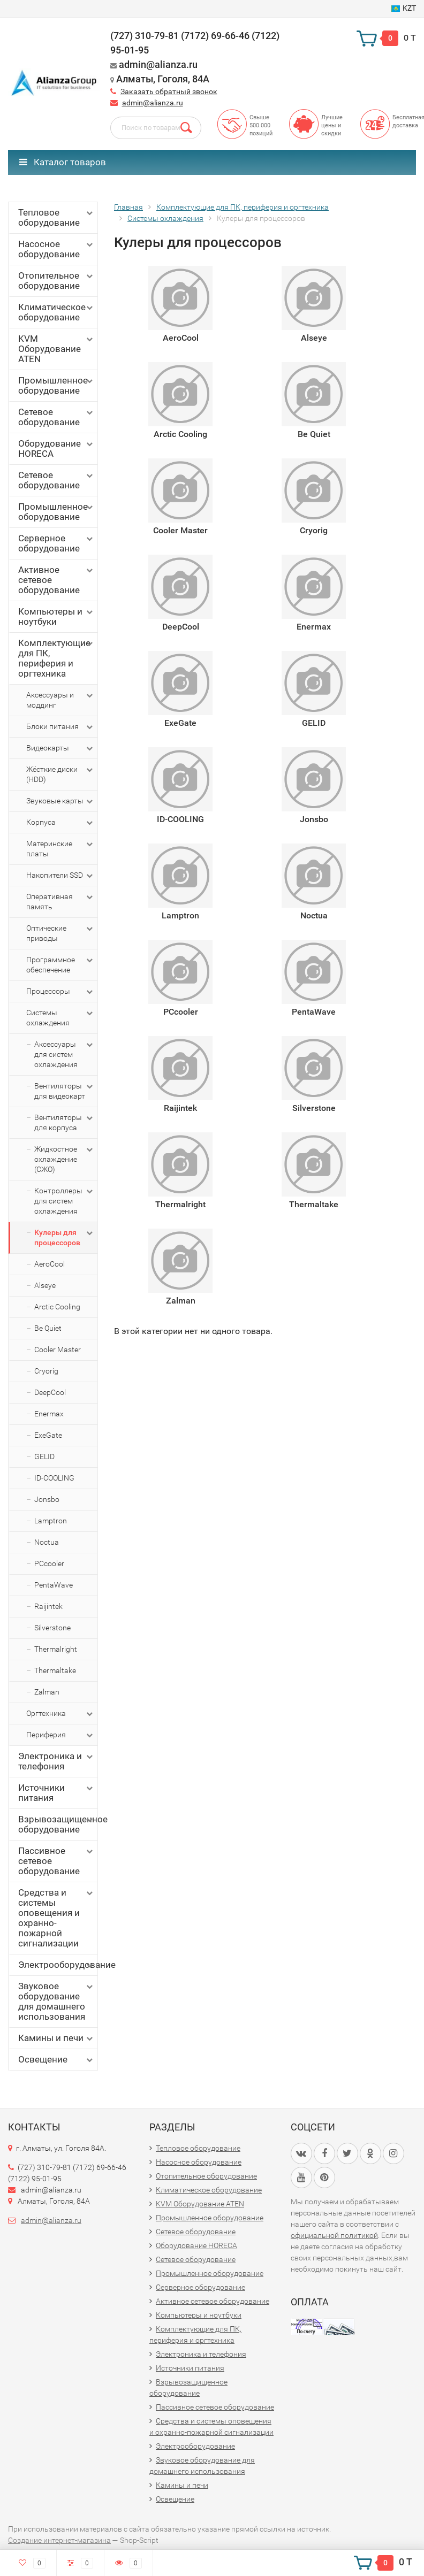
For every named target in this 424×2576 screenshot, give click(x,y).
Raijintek (48, 1606)
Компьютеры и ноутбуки (56, 616)
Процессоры (60, 991)
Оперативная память (60, 901)
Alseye (45, 1285)
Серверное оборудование (56, 543)
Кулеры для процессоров (64, 1237)
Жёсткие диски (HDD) (60, 774)
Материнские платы (60, 848)
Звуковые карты (60, 801)
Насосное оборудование (56, 249)
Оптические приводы (60, 932)
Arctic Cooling (57, 1306)
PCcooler (49, 1563)
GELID (44, 1456)
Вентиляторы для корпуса (64, 1122)
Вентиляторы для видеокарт (64, 1090)
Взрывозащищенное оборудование (57, 1824)
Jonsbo (46, 1499)
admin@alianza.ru (152, 102)
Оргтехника (60, 1713)
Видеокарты (60, 748)
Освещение (56, 2059)
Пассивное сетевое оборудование (56, 1860)
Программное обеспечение (60, 964)
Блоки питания (60, 727)
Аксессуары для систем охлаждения (64, 1054)
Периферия (60, 1735)
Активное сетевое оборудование (56, 579)
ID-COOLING (54, 1478)
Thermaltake (55, 1670)
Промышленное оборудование (56, 385)
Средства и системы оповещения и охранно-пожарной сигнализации (56, 1918)
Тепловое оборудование (56, 217)
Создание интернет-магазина (59, 2540)
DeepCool (50, 1392)
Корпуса (60, 822)
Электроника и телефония (56, 1761)
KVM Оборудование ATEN (56, 348)
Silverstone (52, 1627)
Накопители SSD (60, 875)
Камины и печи (56, 2038)
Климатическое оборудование (56, 312)
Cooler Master (57, 1349)
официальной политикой (334, 2235)
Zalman (46, 1692)
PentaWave (53, 1585)
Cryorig (46, 1371)
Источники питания (56, 1792)
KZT (403, 8)
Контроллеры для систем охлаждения (64, 1200)
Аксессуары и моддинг (60, 699)
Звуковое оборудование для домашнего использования (56, 2001)
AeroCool (49, 1264)
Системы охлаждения (60, 1017)
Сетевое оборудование (56, 417)
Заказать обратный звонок (168, 91)
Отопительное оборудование (56, 280)
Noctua (46, 1542)
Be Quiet (48, 1328)
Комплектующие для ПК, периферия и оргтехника (56, 658)
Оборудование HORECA (56, 448)
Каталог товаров (62, 162)
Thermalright (55, 1649)
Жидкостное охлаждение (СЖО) (64, 1159)
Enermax (49, 1413)
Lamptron (50, 1520)
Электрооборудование (57, 1965)
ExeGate (48, 1435)
